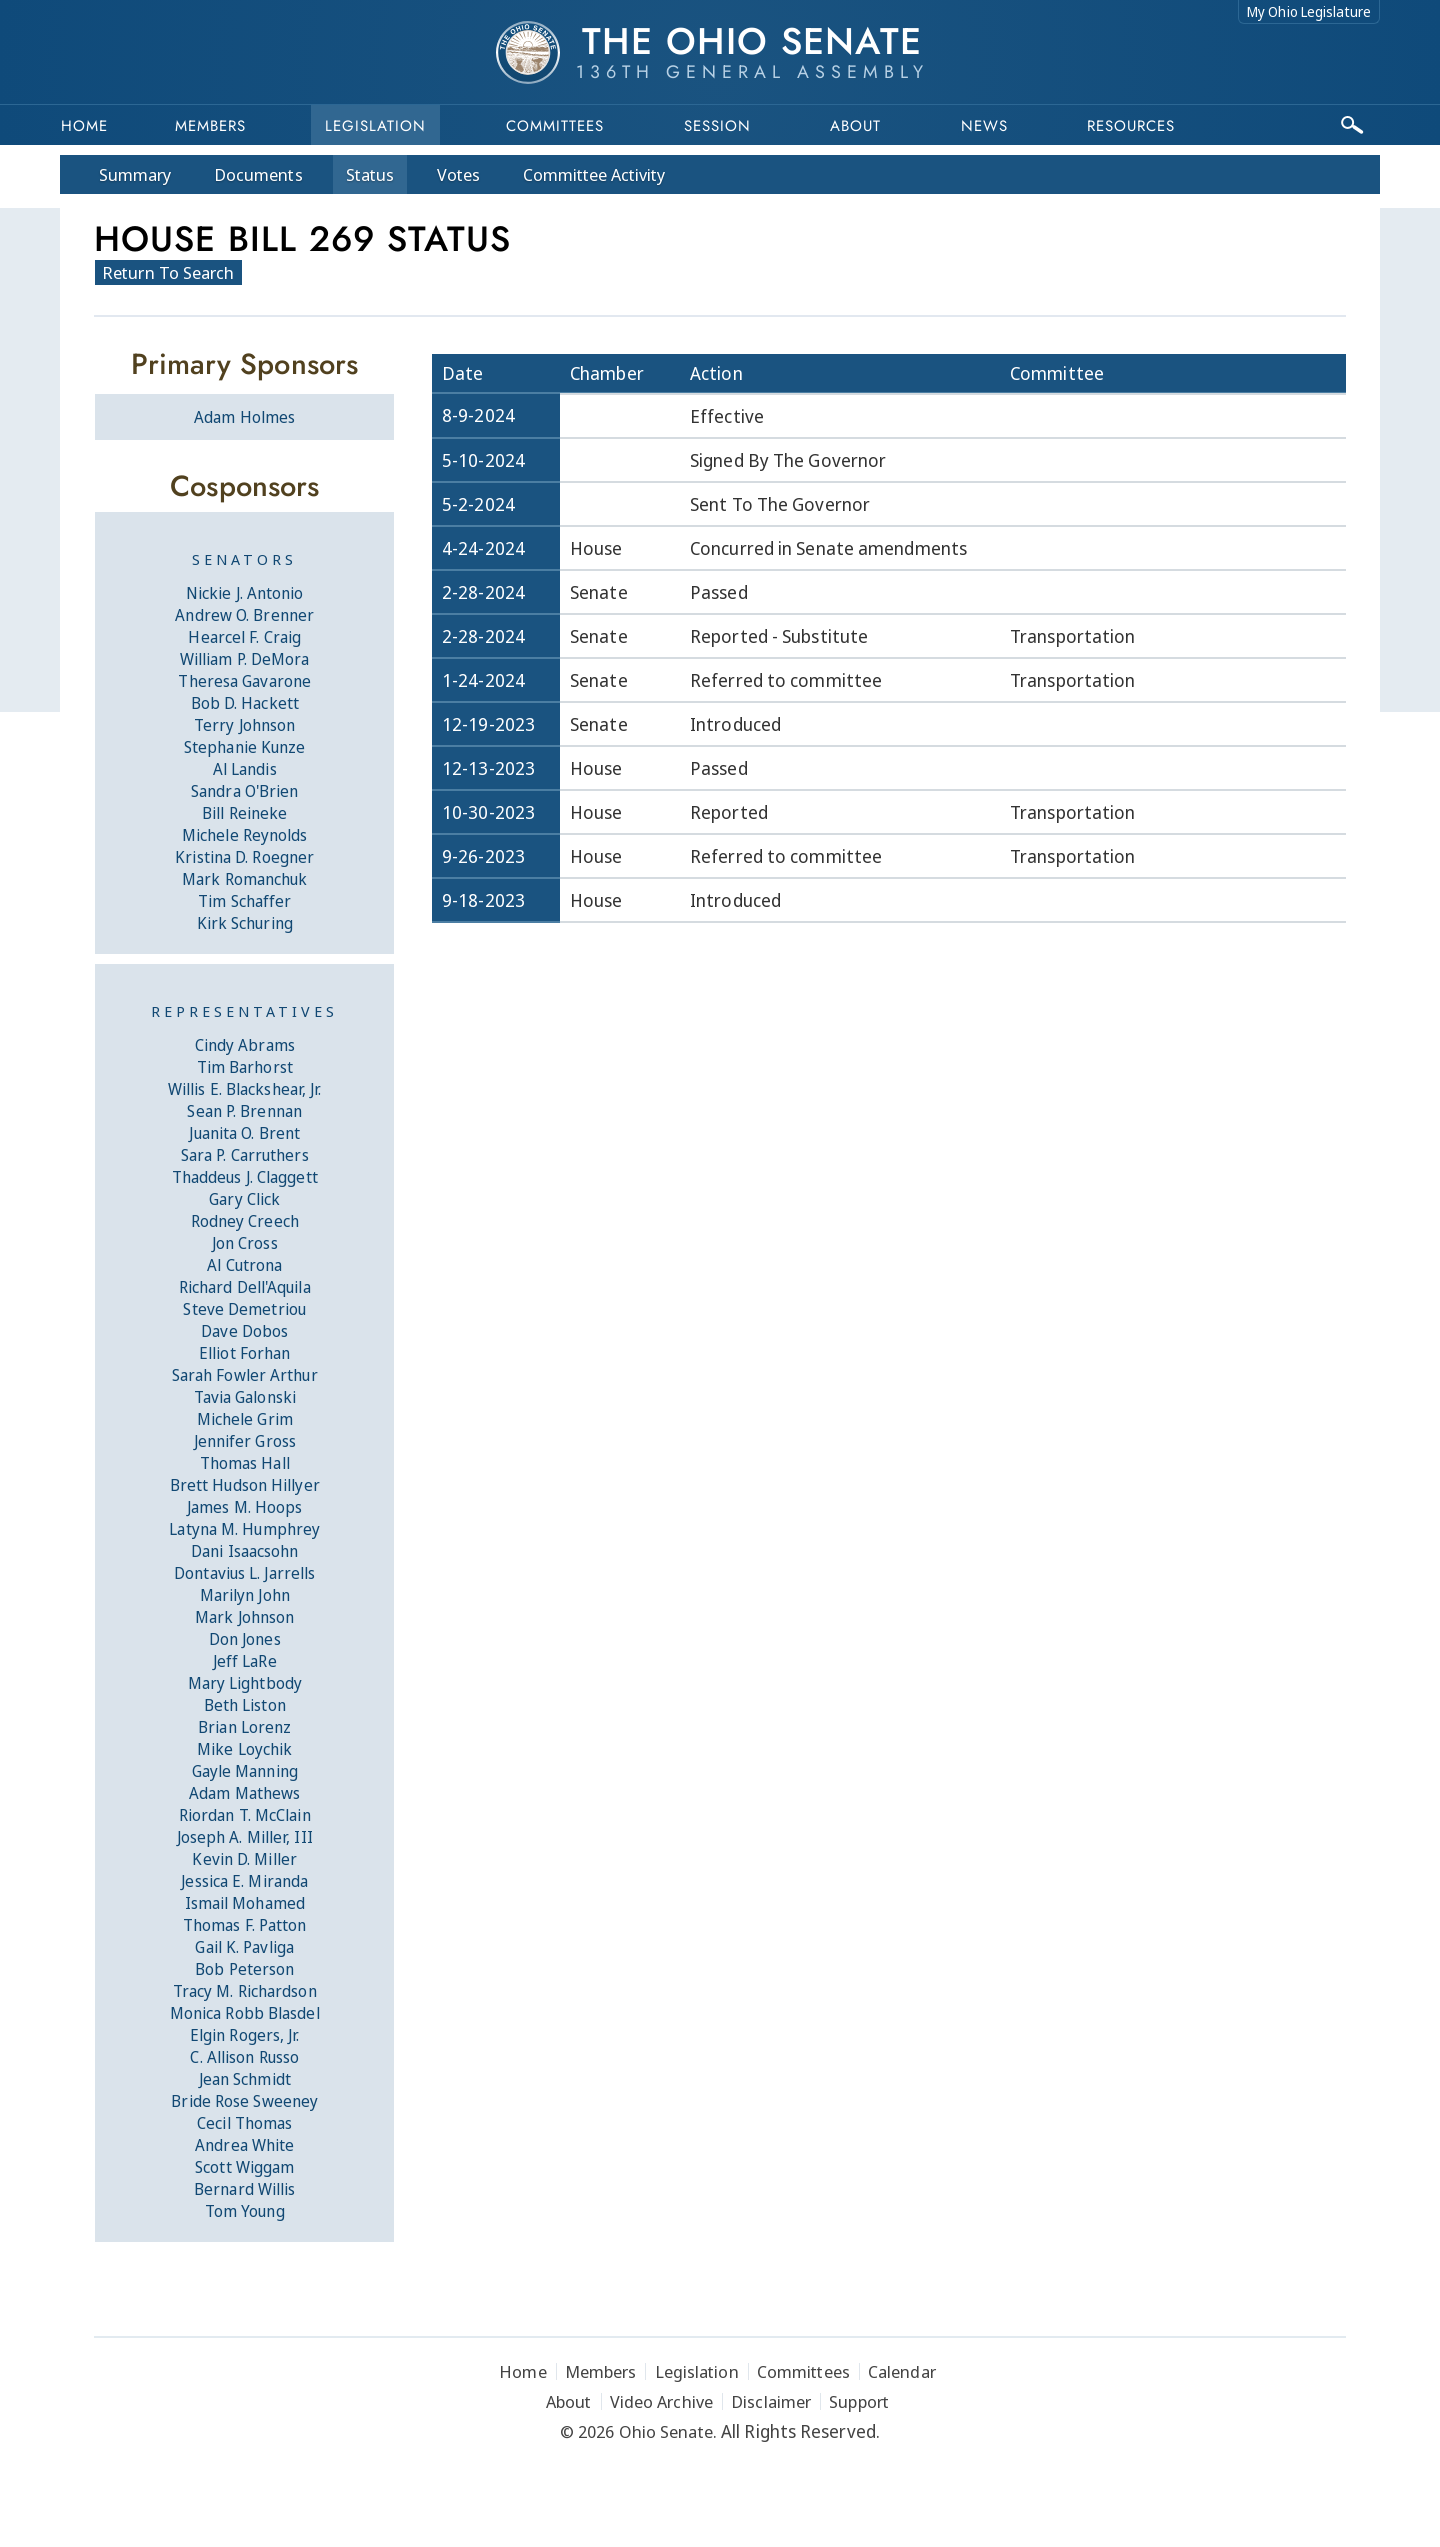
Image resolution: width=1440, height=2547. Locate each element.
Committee (594, 174)
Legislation (375, 126)
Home (84, 126)
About (855, 126)
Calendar (902, 2371)
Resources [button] (1131, 126)
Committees (555, 126)
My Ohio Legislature (1309, 11)
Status (370, 174)
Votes (458, 174)
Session (717, 126)
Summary (135, 174)
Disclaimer (771, 2401)
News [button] (984, 126)
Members (210, 126)
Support (859, 2401)
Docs (258, 174)
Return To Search (168, 272)
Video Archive (661, 2401)
